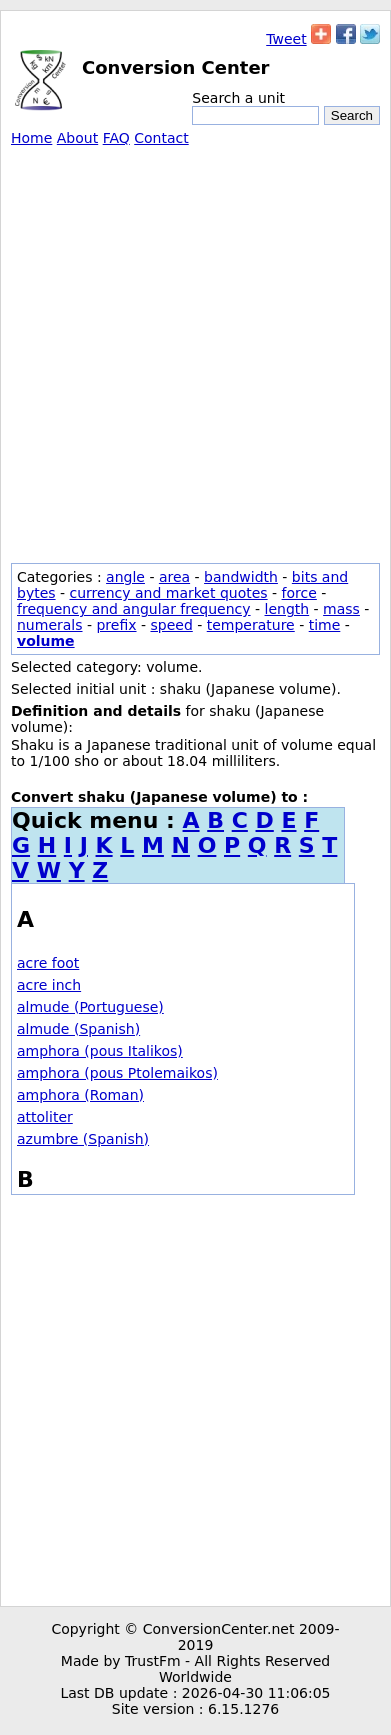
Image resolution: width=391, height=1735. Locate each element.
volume (46, 641)
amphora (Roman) (80, 1095)
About (77, 138)
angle (125, 577)
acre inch (49, 985)
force (299, 593)
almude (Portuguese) (90, 1007)
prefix (116, 625)
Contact (161, 138)
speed (171, 625)
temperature (251, 625)
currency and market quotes (169, 593)
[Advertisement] (195, 351)
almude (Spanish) (78, 1029)
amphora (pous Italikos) (100, 1051)
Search (352, 115)
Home (31, 138)
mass (341, 609)
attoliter (45, 1117)
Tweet (286, 39)
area (174, 577)
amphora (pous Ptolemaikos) (117, 1073)
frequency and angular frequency (134, 609)
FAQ (116, 138)
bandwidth (241, 577)
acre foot (48, 963)
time (325, 625)
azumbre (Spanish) (83, 1139)
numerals (50, 625)
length (287, 609)
